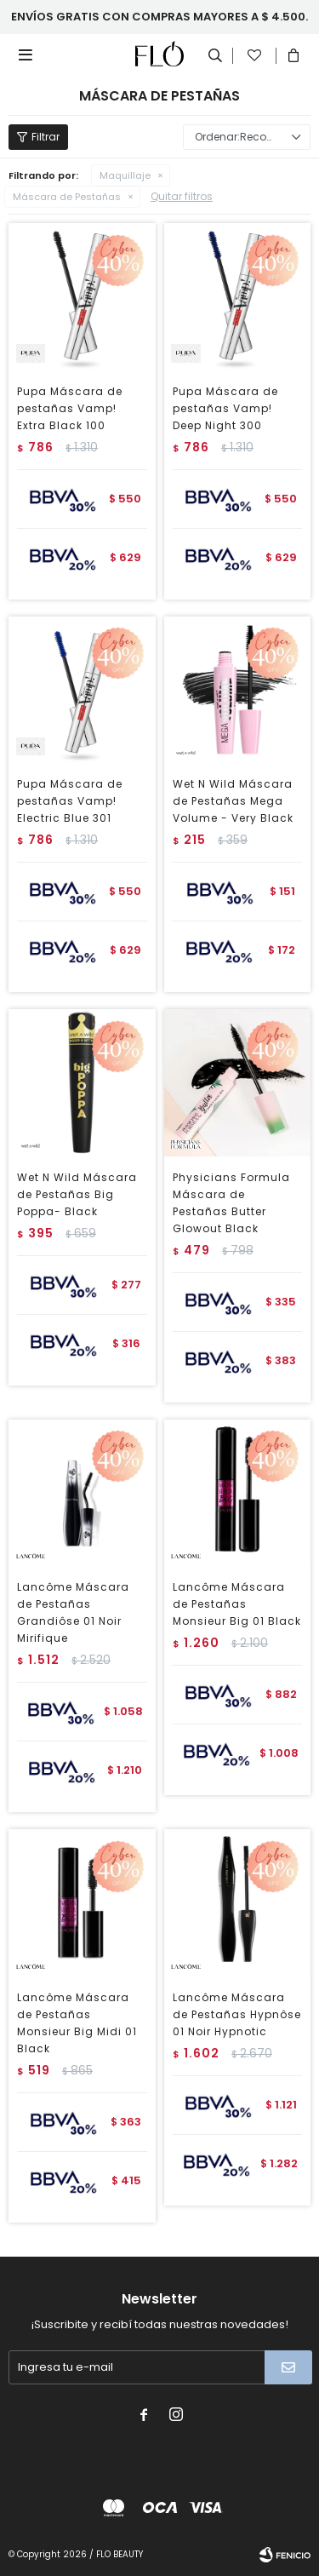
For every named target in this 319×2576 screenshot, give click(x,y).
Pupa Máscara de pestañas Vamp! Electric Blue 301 (69, 801)
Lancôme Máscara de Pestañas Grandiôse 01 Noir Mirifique (73, 1612)
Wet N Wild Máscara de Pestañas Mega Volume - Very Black (233, 801)
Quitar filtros (182, 196)
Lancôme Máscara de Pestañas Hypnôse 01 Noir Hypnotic (237, 2014)
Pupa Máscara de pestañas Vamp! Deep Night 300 (225, 408)
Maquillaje (125, 175)
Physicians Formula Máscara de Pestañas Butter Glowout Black (231, 1203)
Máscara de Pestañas (67, 197)
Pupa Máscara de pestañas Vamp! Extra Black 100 (69, 408)
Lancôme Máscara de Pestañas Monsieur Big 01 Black (237, 1604)
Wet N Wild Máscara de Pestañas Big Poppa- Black (77, 1194)
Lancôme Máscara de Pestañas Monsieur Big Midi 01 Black (77, 2023)
